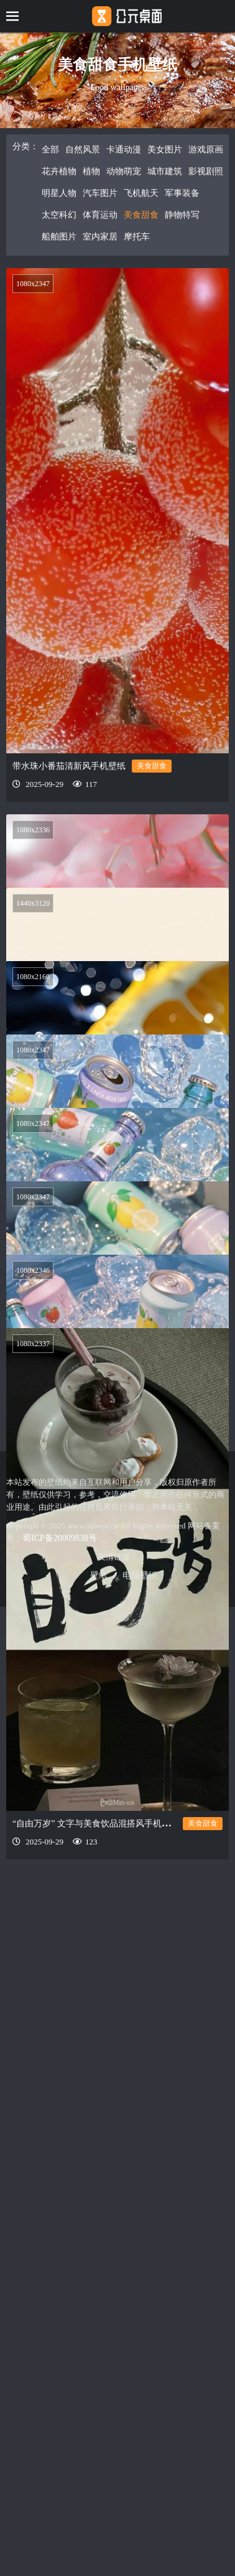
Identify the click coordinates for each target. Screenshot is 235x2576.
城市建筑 (164, 171)
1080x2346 (33, 1357)
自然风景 (82, 149)
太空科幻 (59, 215)
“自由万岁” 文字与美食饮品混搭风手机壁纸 (95, 1922)
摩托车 (137, 236)
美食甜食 (141, 215)
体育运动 (100, 215)
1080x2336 (33, 829)
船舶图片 (59, 236)
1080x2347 (33, 283)
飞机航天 (141, 193)
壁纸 (99, 1575)
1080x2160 (33, 986)
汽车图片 (100, 193)
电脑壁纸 (139, 1575)
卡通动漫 (123, 149)
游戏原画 (205, 149)
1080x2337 (33, 1442)
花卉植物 (59, 171)
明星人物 (59, 193)
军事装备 (182, 193)
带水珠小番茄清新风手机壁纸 (69, 766)
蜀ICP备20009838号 (59, 1538)
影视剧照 (205, 171)
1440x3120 (33, 907)
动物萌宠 (123, 171)
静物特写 (182, 215)
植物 (91, 171)
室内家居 (100, 236)
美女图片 (164, 149)
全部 (50, 149)
